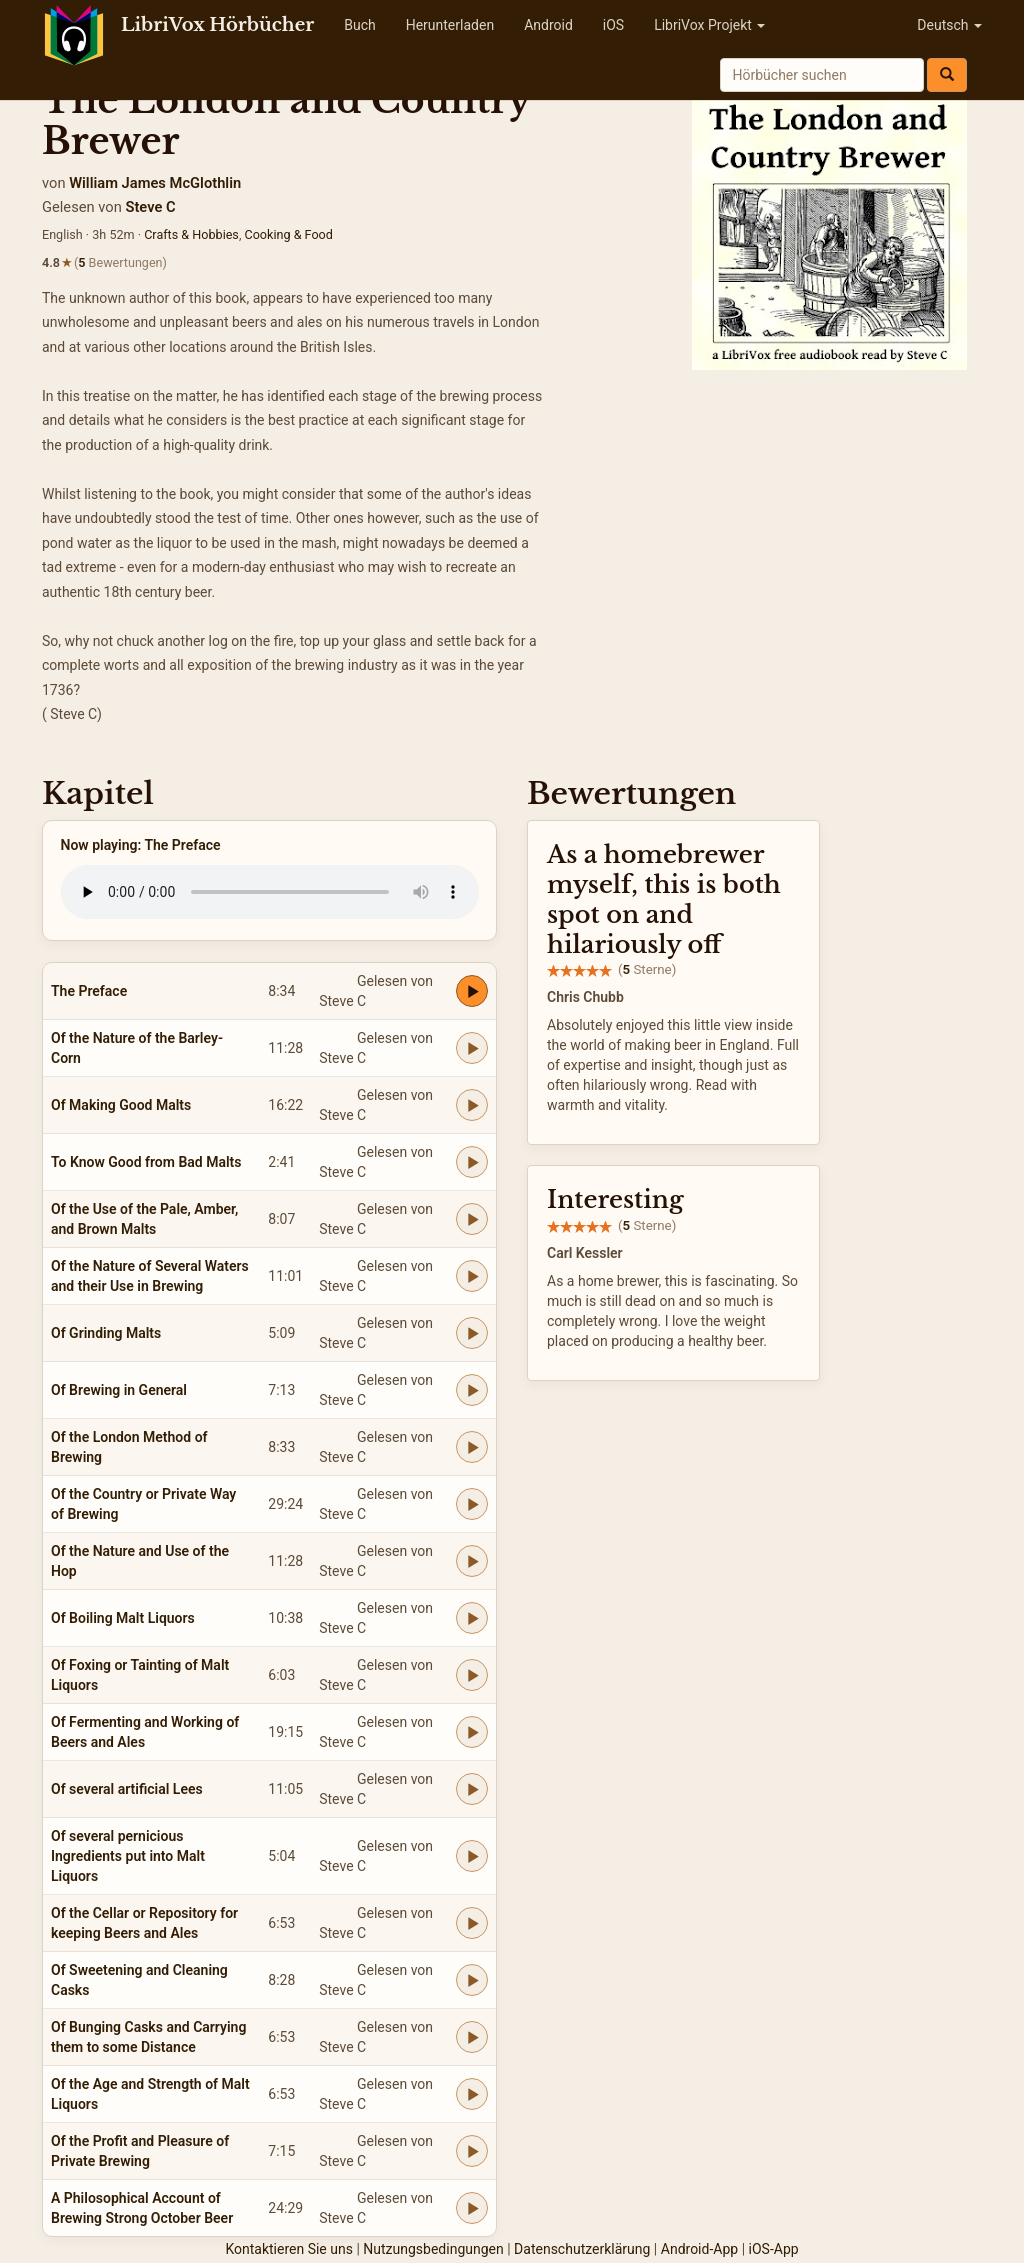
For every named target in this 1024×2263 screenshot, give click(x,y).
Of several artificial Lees (127, 1789)
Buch (359, 25)
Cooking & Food (288, 234)
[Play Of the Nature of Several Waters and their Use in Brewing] (472, 1276)
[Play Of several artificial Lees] (472, 1789)
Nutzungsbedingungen (433, 2249)
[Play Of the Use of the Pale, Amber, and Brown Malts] (472, 1219)
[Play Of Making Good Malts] (472, 1105)
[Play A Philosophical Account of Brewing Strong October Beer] (472, 2208)
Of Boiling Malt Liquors (123, 1618)
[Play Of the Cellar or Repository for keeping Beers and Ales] (472, 1923)
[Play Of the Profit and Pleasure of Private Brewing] (472, 2151)
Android (548, 25)
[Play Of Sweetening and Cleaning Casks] (472, 1980)
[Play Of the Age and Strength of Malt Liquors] (472, 2094)
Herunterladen (450, 25)
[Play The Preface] (472, 991)
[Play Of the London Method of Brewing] (472, 1447)
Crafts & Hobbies (191, 234)
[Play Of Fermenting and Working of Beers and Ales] (472, 1732)
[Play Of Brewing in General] (472, 1390)
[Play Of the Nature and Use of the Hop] (472, 1561)
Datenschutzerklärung (582, 2249)
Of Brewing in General (119, 1390)
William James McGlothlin (155, 183)
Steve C (150, 207)
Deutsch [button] (949, 25)
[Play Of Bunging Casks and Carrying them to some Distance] (472, 2037)
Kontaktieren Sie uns (289, 2249)
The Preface (89, 991)
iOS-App (774, 2249)
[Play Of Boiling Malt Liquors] (472, 1618)
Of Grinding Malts (106, 1333)
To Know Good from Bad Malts (146, 1162)
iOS (613, 25)
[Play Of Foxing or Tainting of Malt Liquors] (472, 1675)
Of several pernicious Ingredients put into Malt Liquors (128, 1856)
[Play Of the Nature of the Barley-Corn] (472, 1048)
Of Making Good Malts (121, 1105)
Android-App (699, 2249)
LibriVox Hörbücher (217, 25)
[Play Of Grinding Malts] (472, 1333)
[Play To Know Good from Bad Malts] (472, 1162)
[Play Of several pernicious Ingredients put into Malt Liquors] (472, 1856)
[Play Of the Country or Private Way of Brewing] (472, 1504)
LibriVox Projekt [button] (709, 25)
